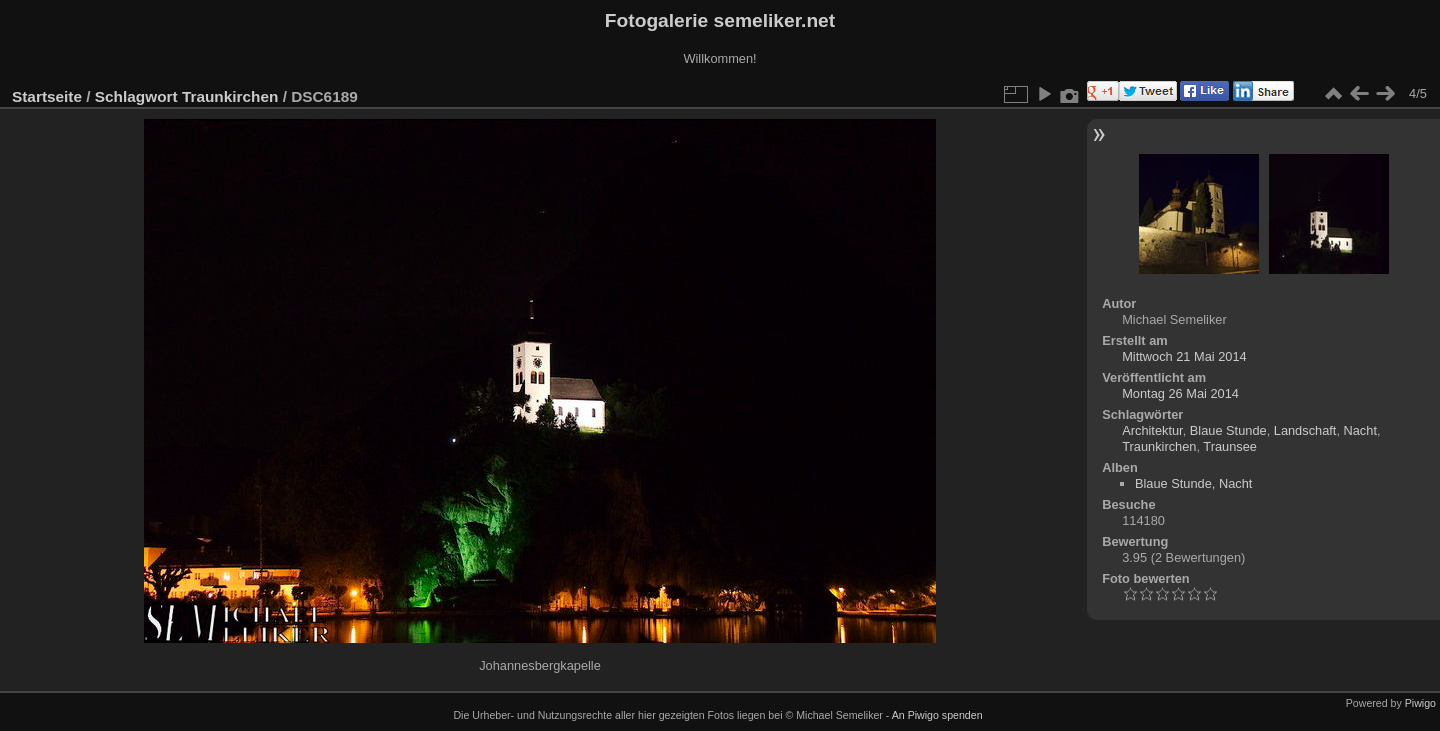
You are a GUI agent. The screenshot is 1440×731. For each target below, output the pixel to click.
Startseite (47, 96)
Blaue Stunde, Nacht (1193, 483)
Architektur (1152, 430)
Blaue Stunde (1228, 430)
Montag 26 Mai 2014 (1180, 393)
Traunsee (1230, 446)
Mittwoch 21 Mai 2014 (1184, 356)
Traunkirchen (230, 96)
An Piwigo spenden (937, 715)
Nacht (1360, 430)
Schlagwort (136, 96)
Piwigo (1420, 703)
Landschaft (1305, 430)
